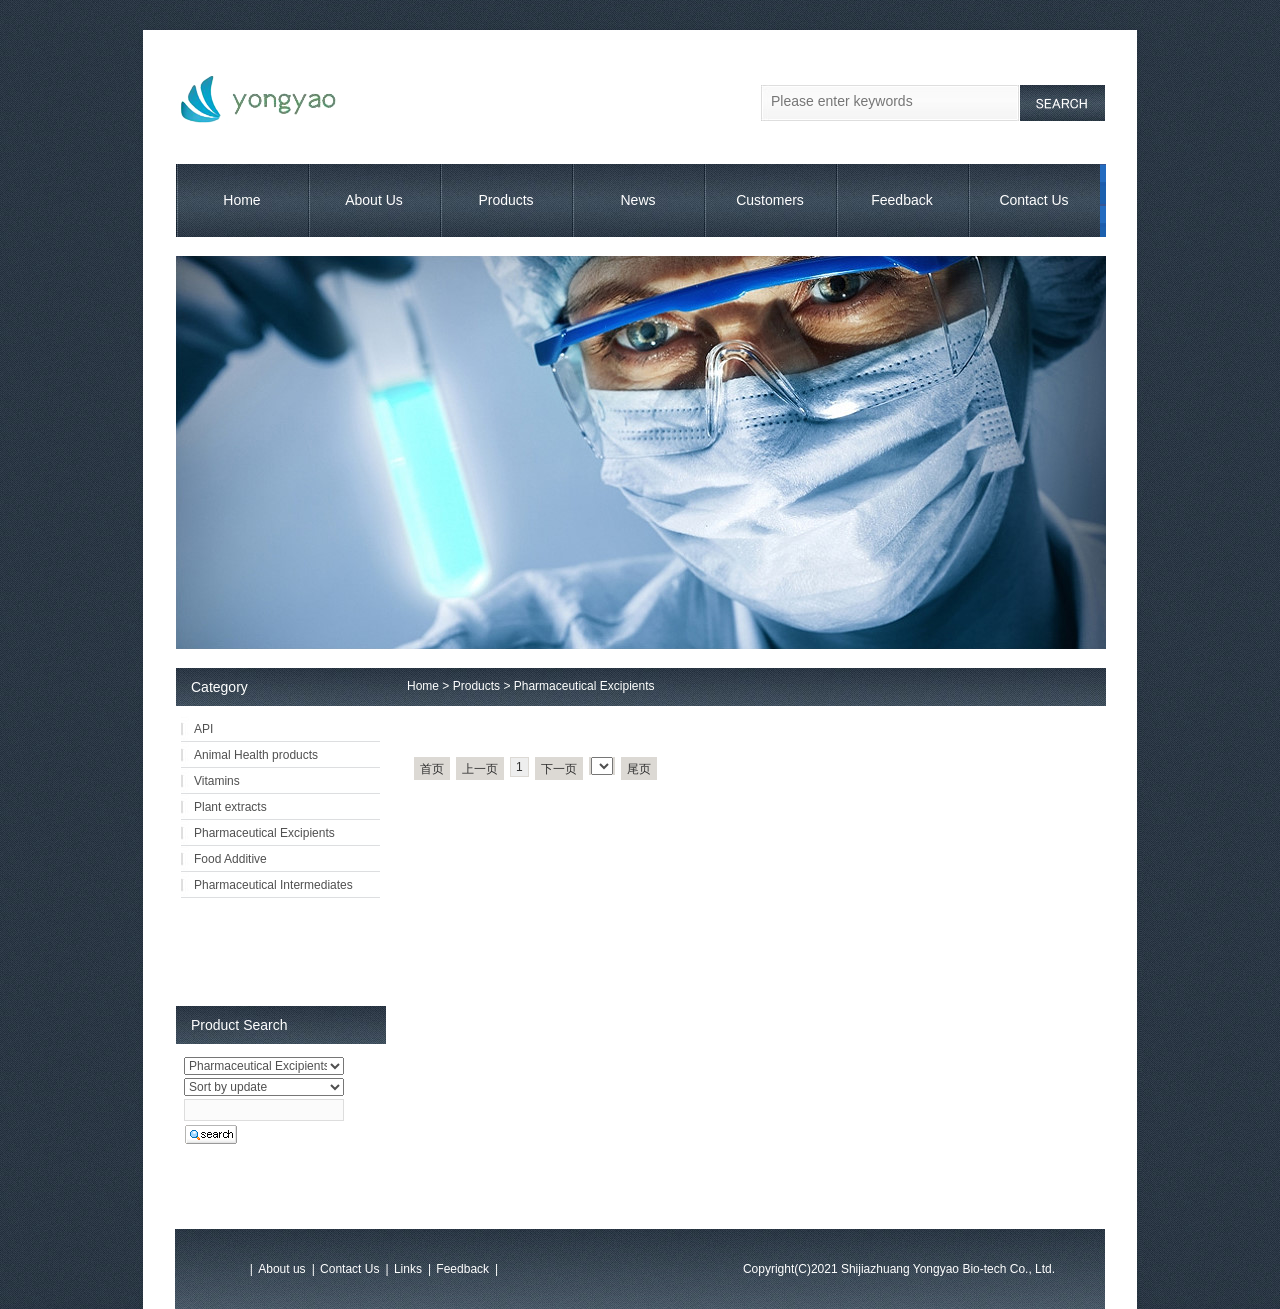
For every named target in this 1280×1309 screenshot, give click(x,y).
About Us (374, 200)
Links (408, 1269)
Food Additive (230, 859)
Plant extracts (230, 807)
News (637, 200)
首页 (432, 769)
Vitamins (217, 781)
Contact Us (1033, 200)
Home (241, 200)
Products (505, 200)
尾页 (639, 769)
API (203, 729)
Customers (770, 200)
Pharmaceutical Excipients (584, 686)
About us (281, 1269)
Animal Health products (256, 755)
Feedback (901, 200)
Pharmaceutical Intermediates (273, 885)
